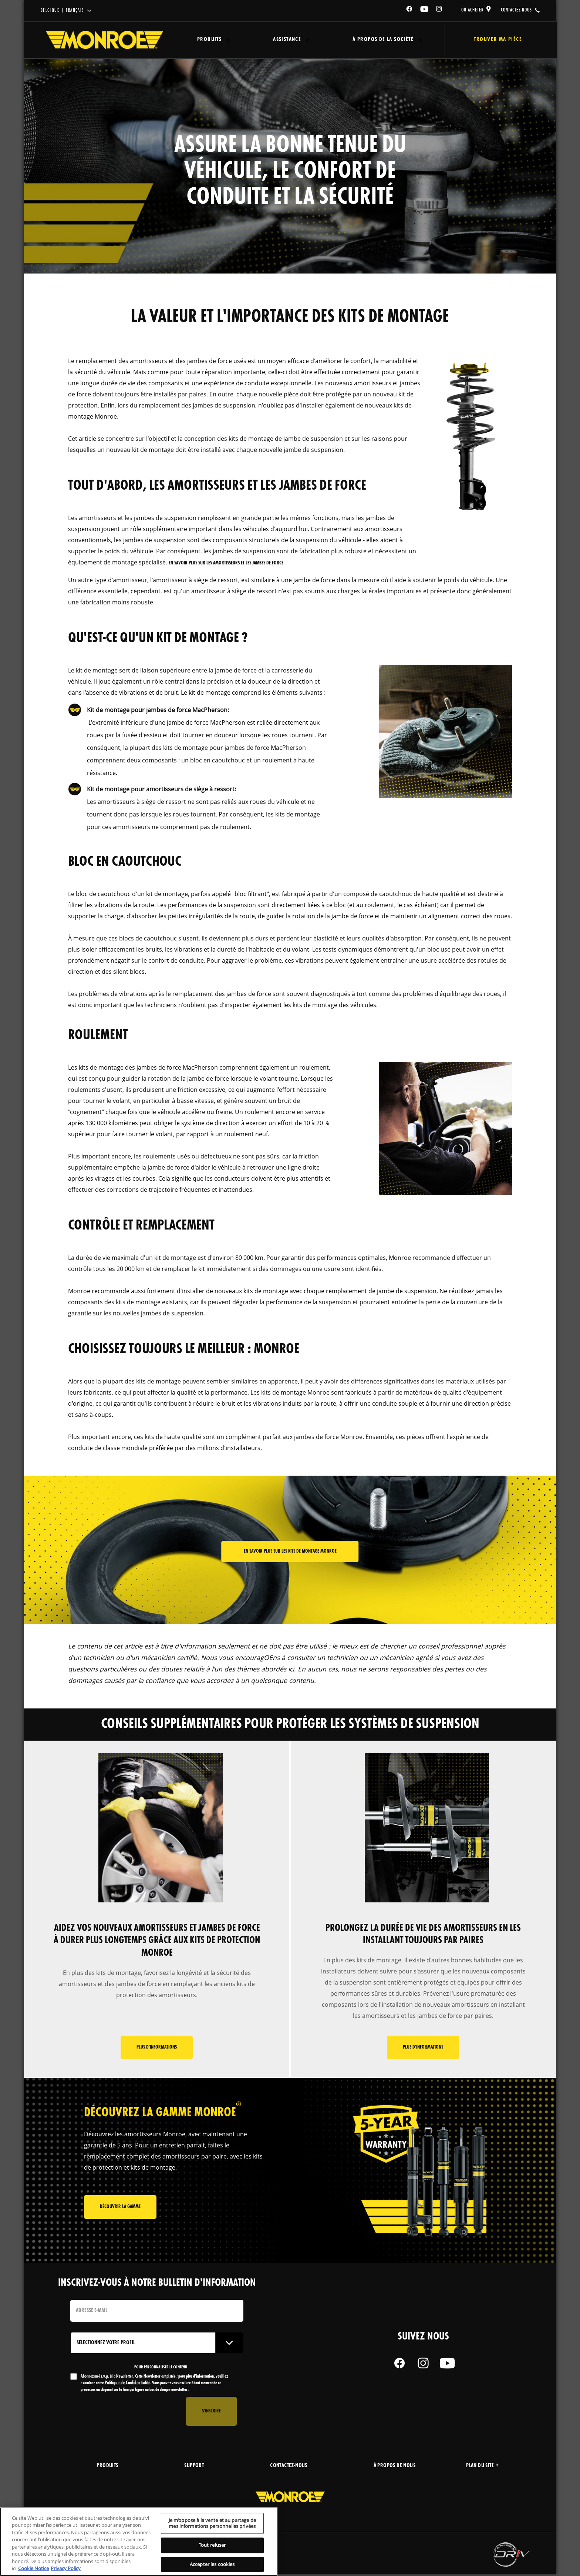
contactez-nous (516, 10)
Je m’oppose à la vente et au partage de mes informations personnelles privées (212, 2523)
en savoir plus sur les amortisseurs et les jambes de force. (227, 563)
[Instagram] (439, 10)
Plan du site (482, 2468)
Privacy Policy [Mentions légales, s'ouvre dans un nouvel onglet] (66, 2568)
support (194, 2468)
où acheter (472, 10)
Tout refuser (212, 2545)
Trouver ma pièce (490, 40)
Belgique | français (62, 10)
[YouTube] (424, 10)
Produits (206, 40)
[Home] (104, 40)
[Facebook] (409, 10)
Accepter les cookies (212, 2564)
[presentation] (126, 2413)
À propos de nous (394, 2468)
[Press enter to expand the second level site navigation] (225, 40)
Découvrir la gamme (120, 2210)
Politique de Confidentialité (127, 2384)
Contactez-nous (288, 2468)
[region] (138, 2541)
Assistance (279, 40)
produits (107, 2468)
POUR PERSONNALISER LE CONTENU (160, 2369)
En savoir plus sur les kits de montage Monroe (290, 1551)
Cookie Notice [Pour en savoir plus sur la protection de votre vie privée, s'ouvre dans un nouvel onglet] (33, 2568)
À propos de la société (370, 40)
